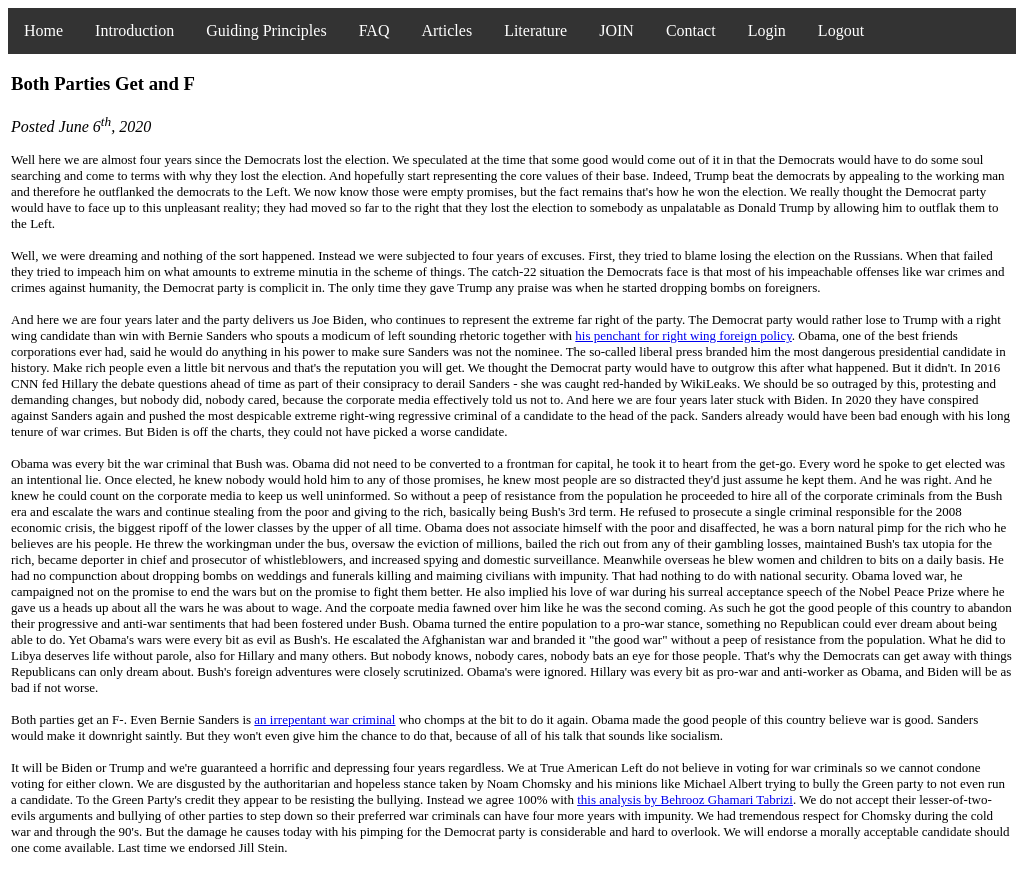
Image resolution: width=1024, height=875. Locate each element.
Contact (691, 30)
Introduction (134, 30)
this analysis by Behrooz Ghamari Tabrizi (685, 799)
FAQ (374, 30)
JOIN (616, 30)
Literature (535, 30)
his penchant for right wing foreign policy (683, 335)
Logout (841, 30)
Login (767, 30)
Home (43, 30)
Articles (446, 30)
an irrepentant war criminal (324, 719)
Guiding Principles (266, 30)
